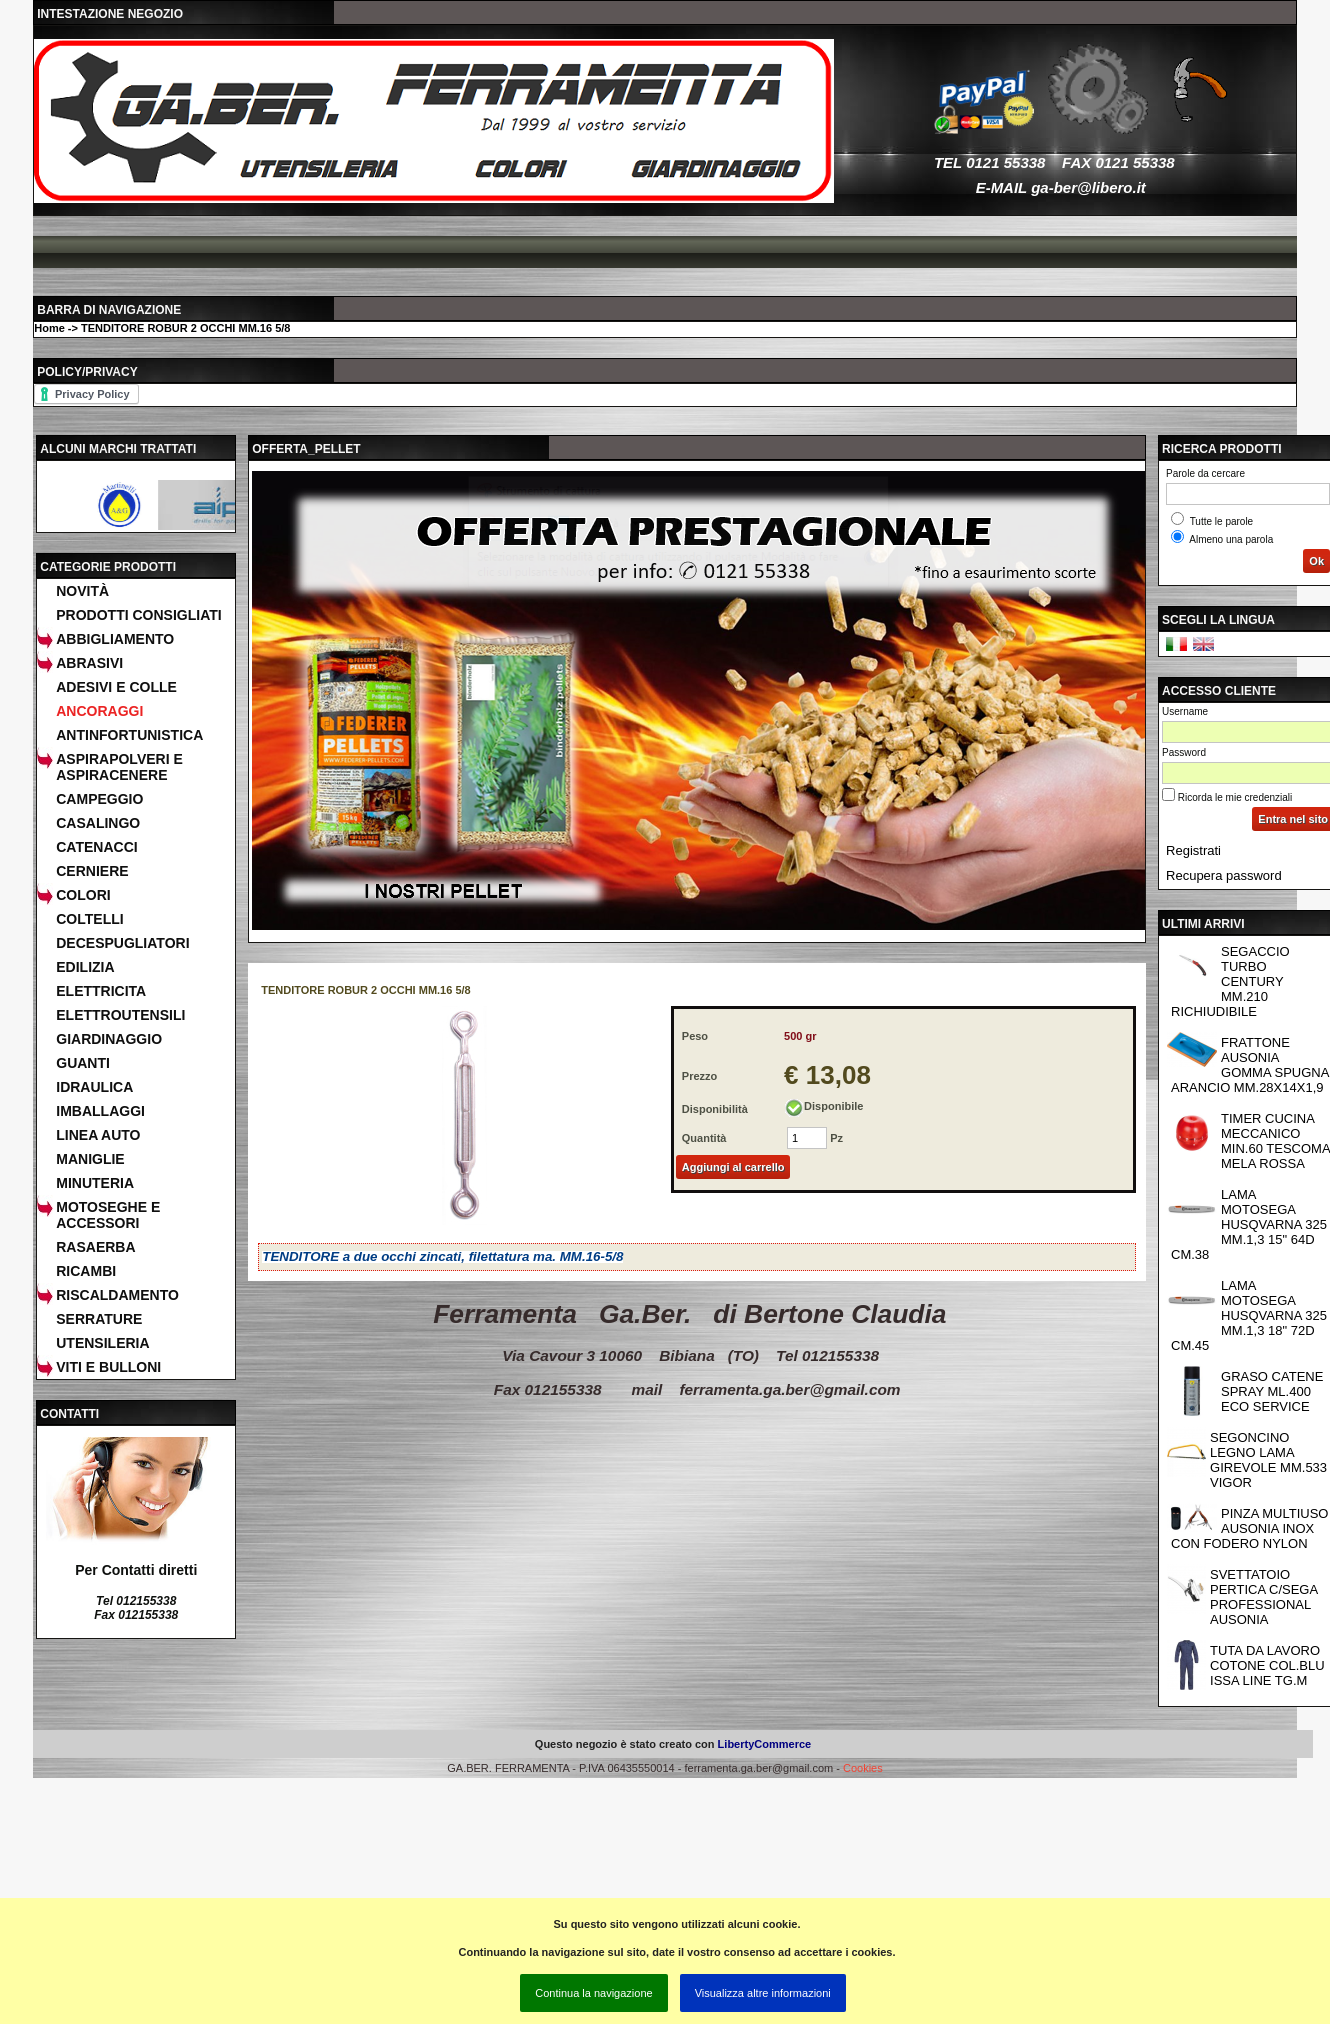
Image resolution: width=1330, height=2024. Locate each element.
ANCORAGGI (99, 711)
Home (49, 328)
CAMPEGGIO (99, 799)
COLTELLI (89, 919)
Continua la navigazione (593, 1993)
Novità (82, 591)
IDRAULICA (94, 1087)
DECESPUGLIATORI (122, 943)
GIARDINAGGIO (109, 1039)
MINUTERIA (95, 1183)
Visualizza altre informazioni (763, 1993)
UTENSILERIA (102, 1343)
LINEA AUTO (98, 1135)
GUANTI (83, 1063)
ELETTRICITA (101, 991)
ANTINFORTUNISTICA (129, 735)
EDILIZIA (85, 967)
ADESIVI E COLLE (116, 687)
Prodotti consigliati (138, 615)
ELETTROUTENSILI (120, 1015)
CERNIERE (92, 871)
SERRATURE (99, 1319)
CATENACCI (96, 847)
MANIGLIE (90, 1159)
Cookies (863, 1768)
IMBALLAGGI (100, 1111)
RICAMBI (86, 1271)
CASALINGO (98, 823)
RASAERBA (95, 1247)
